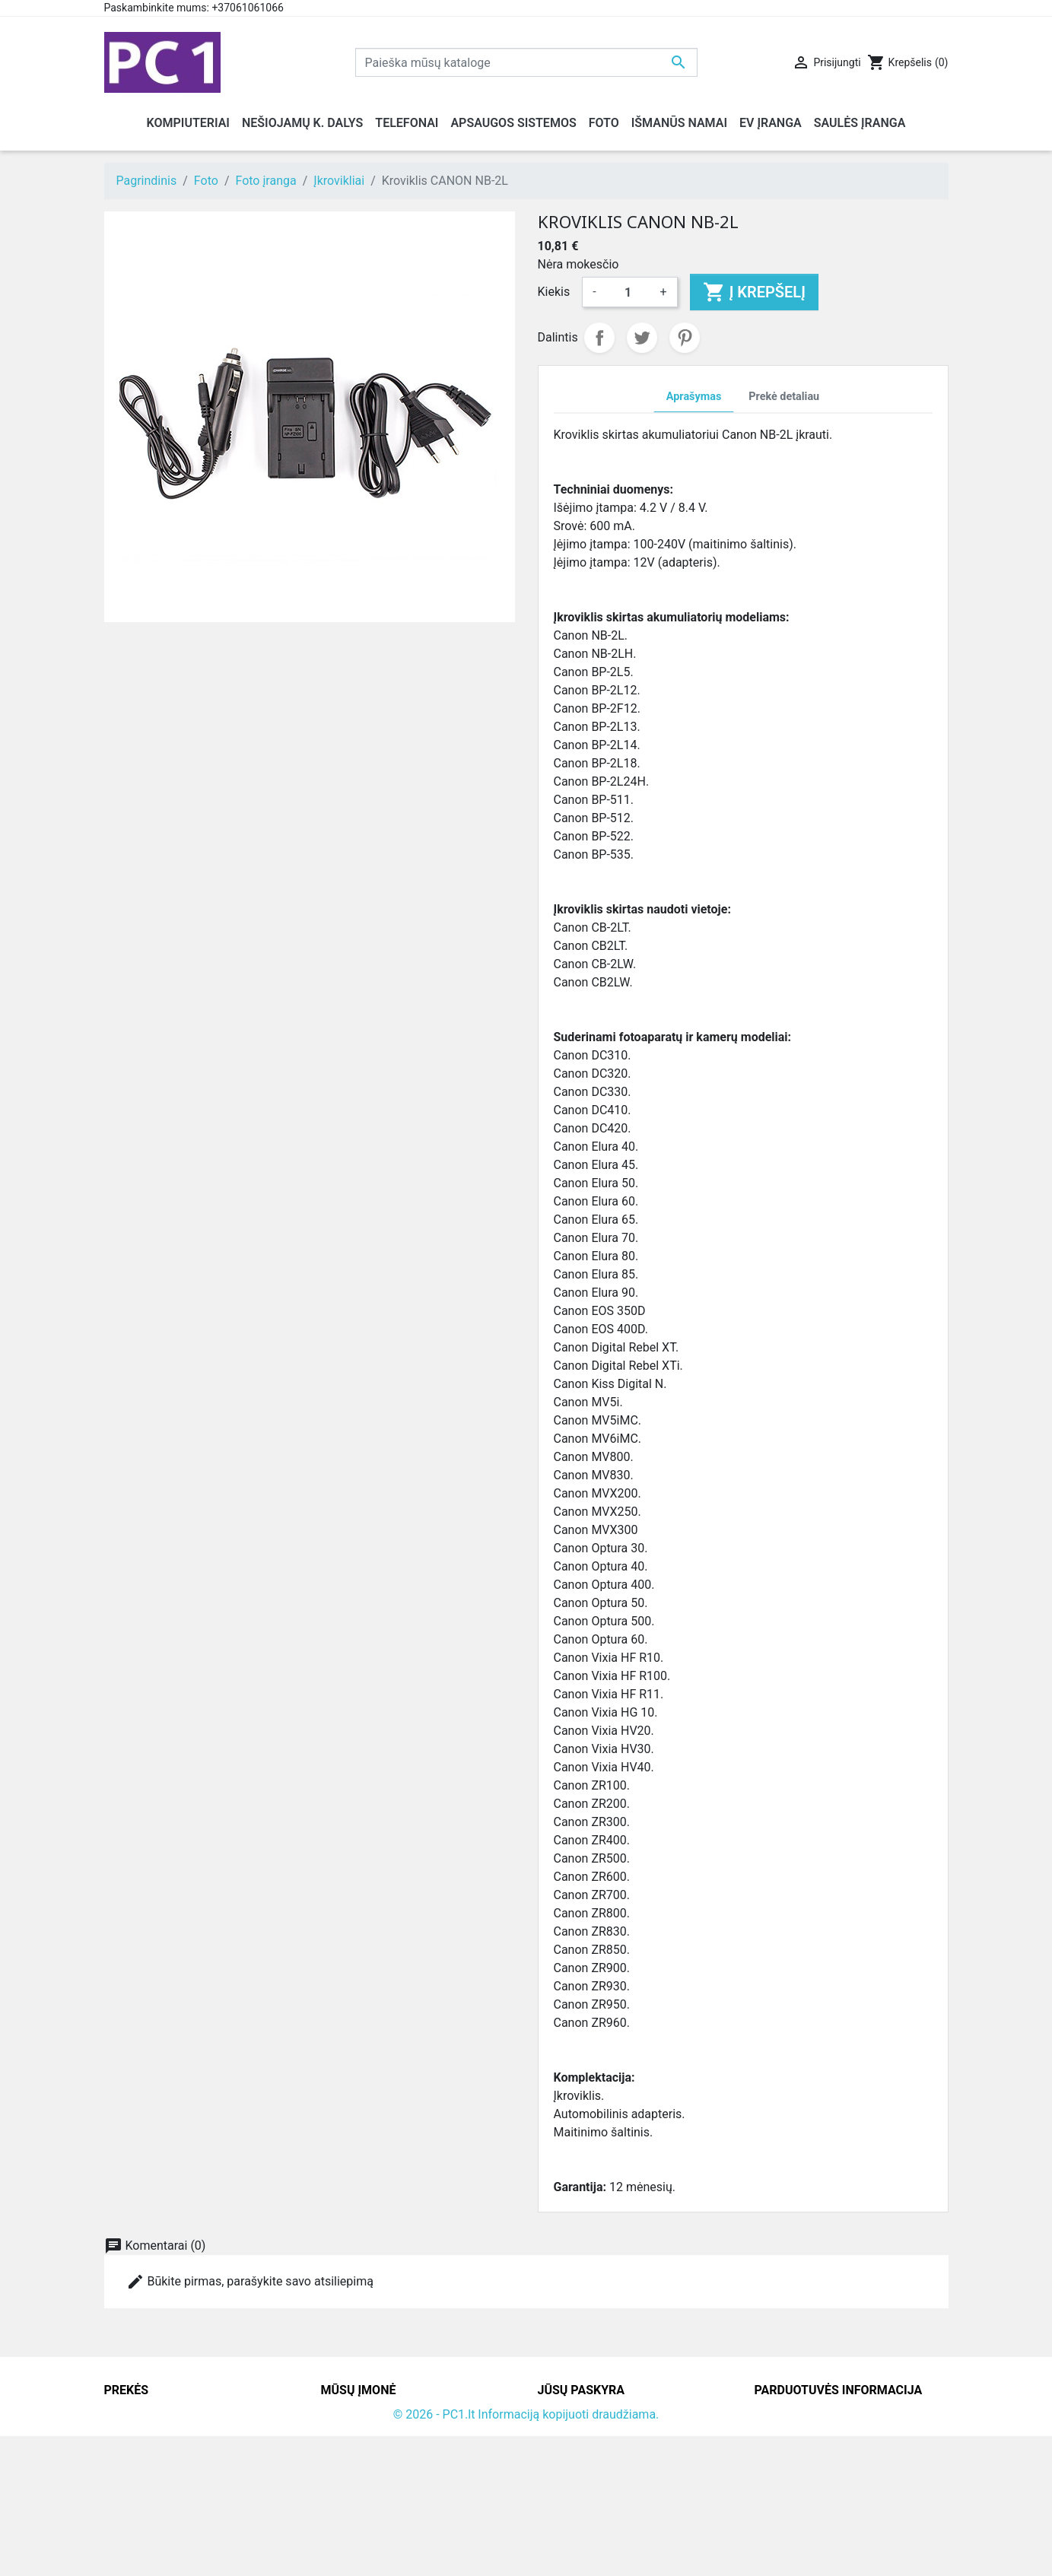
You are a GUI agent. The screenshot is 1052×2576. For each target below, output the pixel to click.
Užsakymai (567, 2451)
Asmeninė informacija (597, 2414)
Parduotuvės (355, 2524)
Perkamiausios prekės (164, 2451)
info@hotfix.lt (852, 2524)
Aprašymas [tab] (693, 396)
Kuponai (560, 2505)
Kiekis (554, 291)
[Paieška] (526, 62)
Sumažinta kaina (149, 2414)
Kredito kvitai (573, 2469)
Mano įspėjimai (579, 2524)
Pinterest (684, 337)
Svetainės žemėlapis (376, 2505)
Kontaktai (347, 2432)
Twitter (642, 337)
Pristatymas (353, 2414)
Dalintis (599, 337)
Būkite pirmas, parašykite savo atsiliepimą (249, 2282)
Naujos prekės (143, 2432)
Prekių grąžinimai (584, 2432)
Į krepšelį (754, 292)
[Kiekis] (628, 292)
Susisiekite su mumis (378, 2487)
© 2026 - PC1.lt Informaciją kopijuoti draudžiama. (526, 2554)
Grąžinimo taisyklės (374, 2451)
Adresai (558, 2487)
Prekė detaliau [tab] (783, 396)
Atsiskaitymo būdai (372, 2469)
